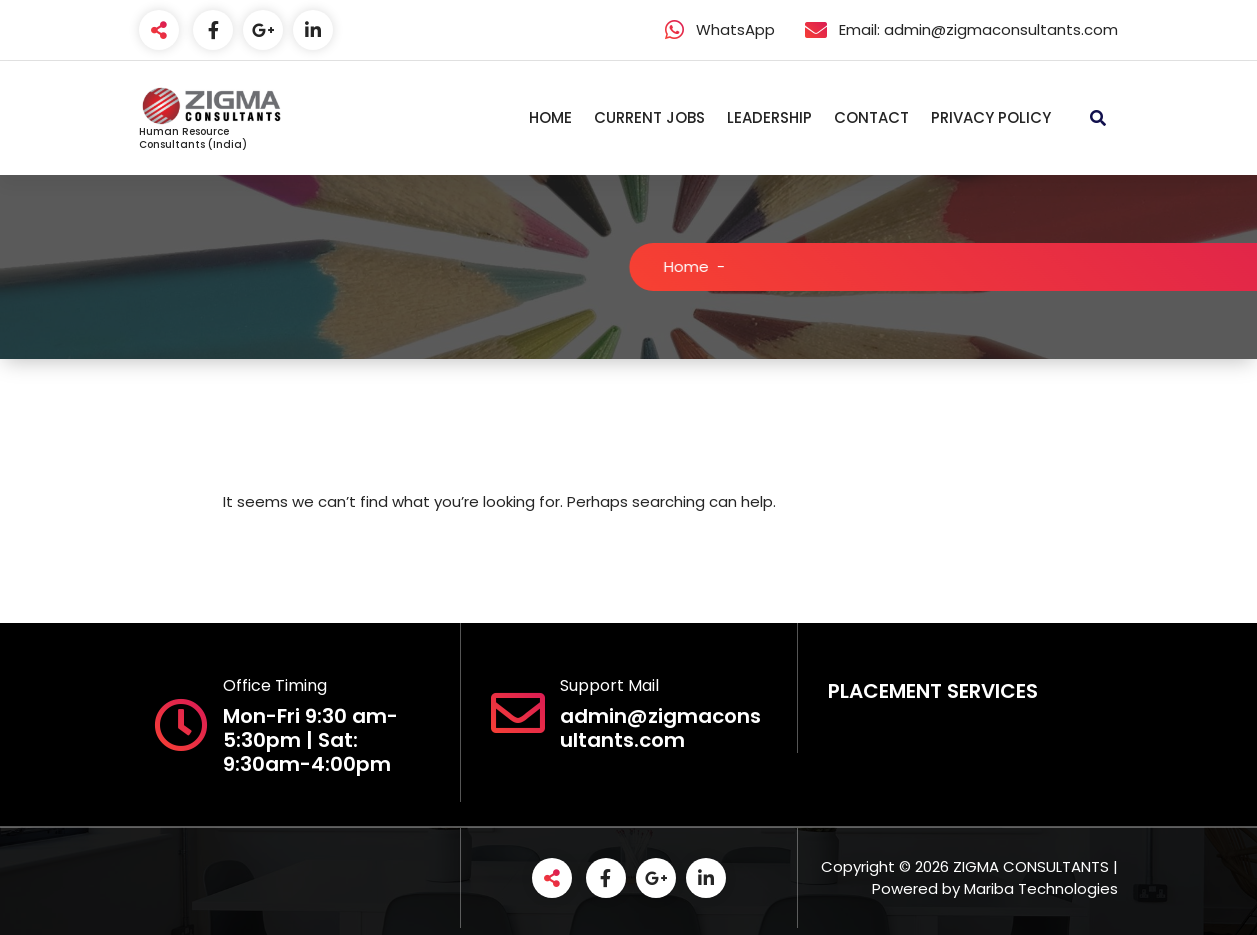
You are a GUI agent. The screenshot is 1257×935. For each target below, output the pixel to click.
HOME (550, 117)
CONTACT (871, 117)
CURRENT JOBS (649, 117)
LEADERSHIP (769, 117)
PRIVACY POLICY (991, 117)
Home (700, 266)
